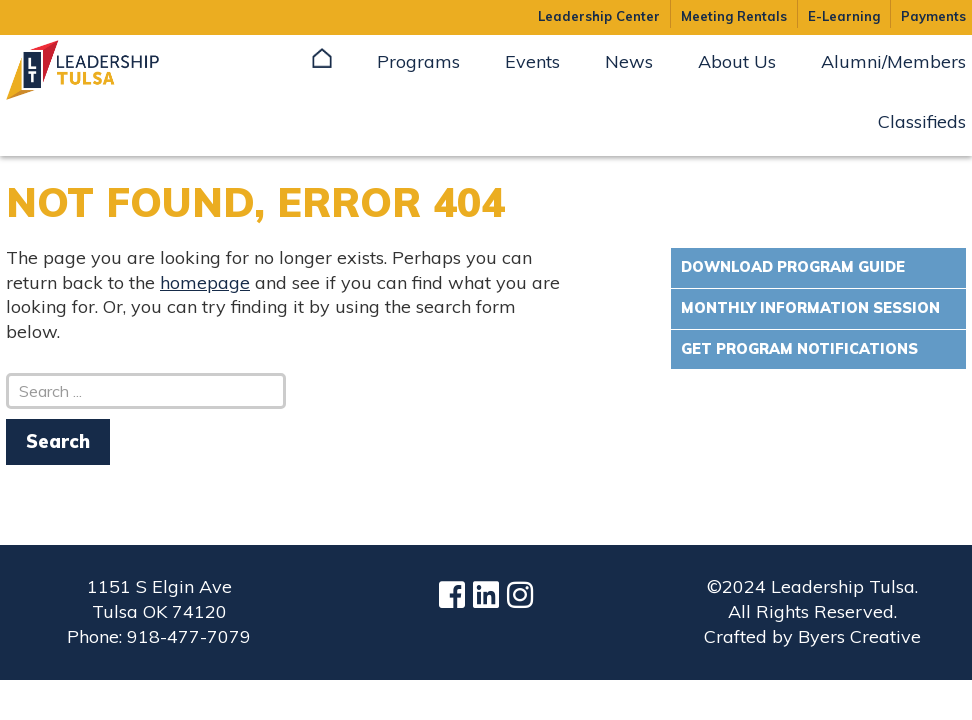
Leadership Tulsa (106, 70)
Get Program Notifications (799, 349)
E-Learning (844, 16)
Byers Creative (859, 636)
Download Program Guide (793, 267)
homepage (205, 282)
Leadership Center (599, 16)
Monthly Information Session (810, 308)
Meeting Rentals (734, 16)
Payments (933, 16)
